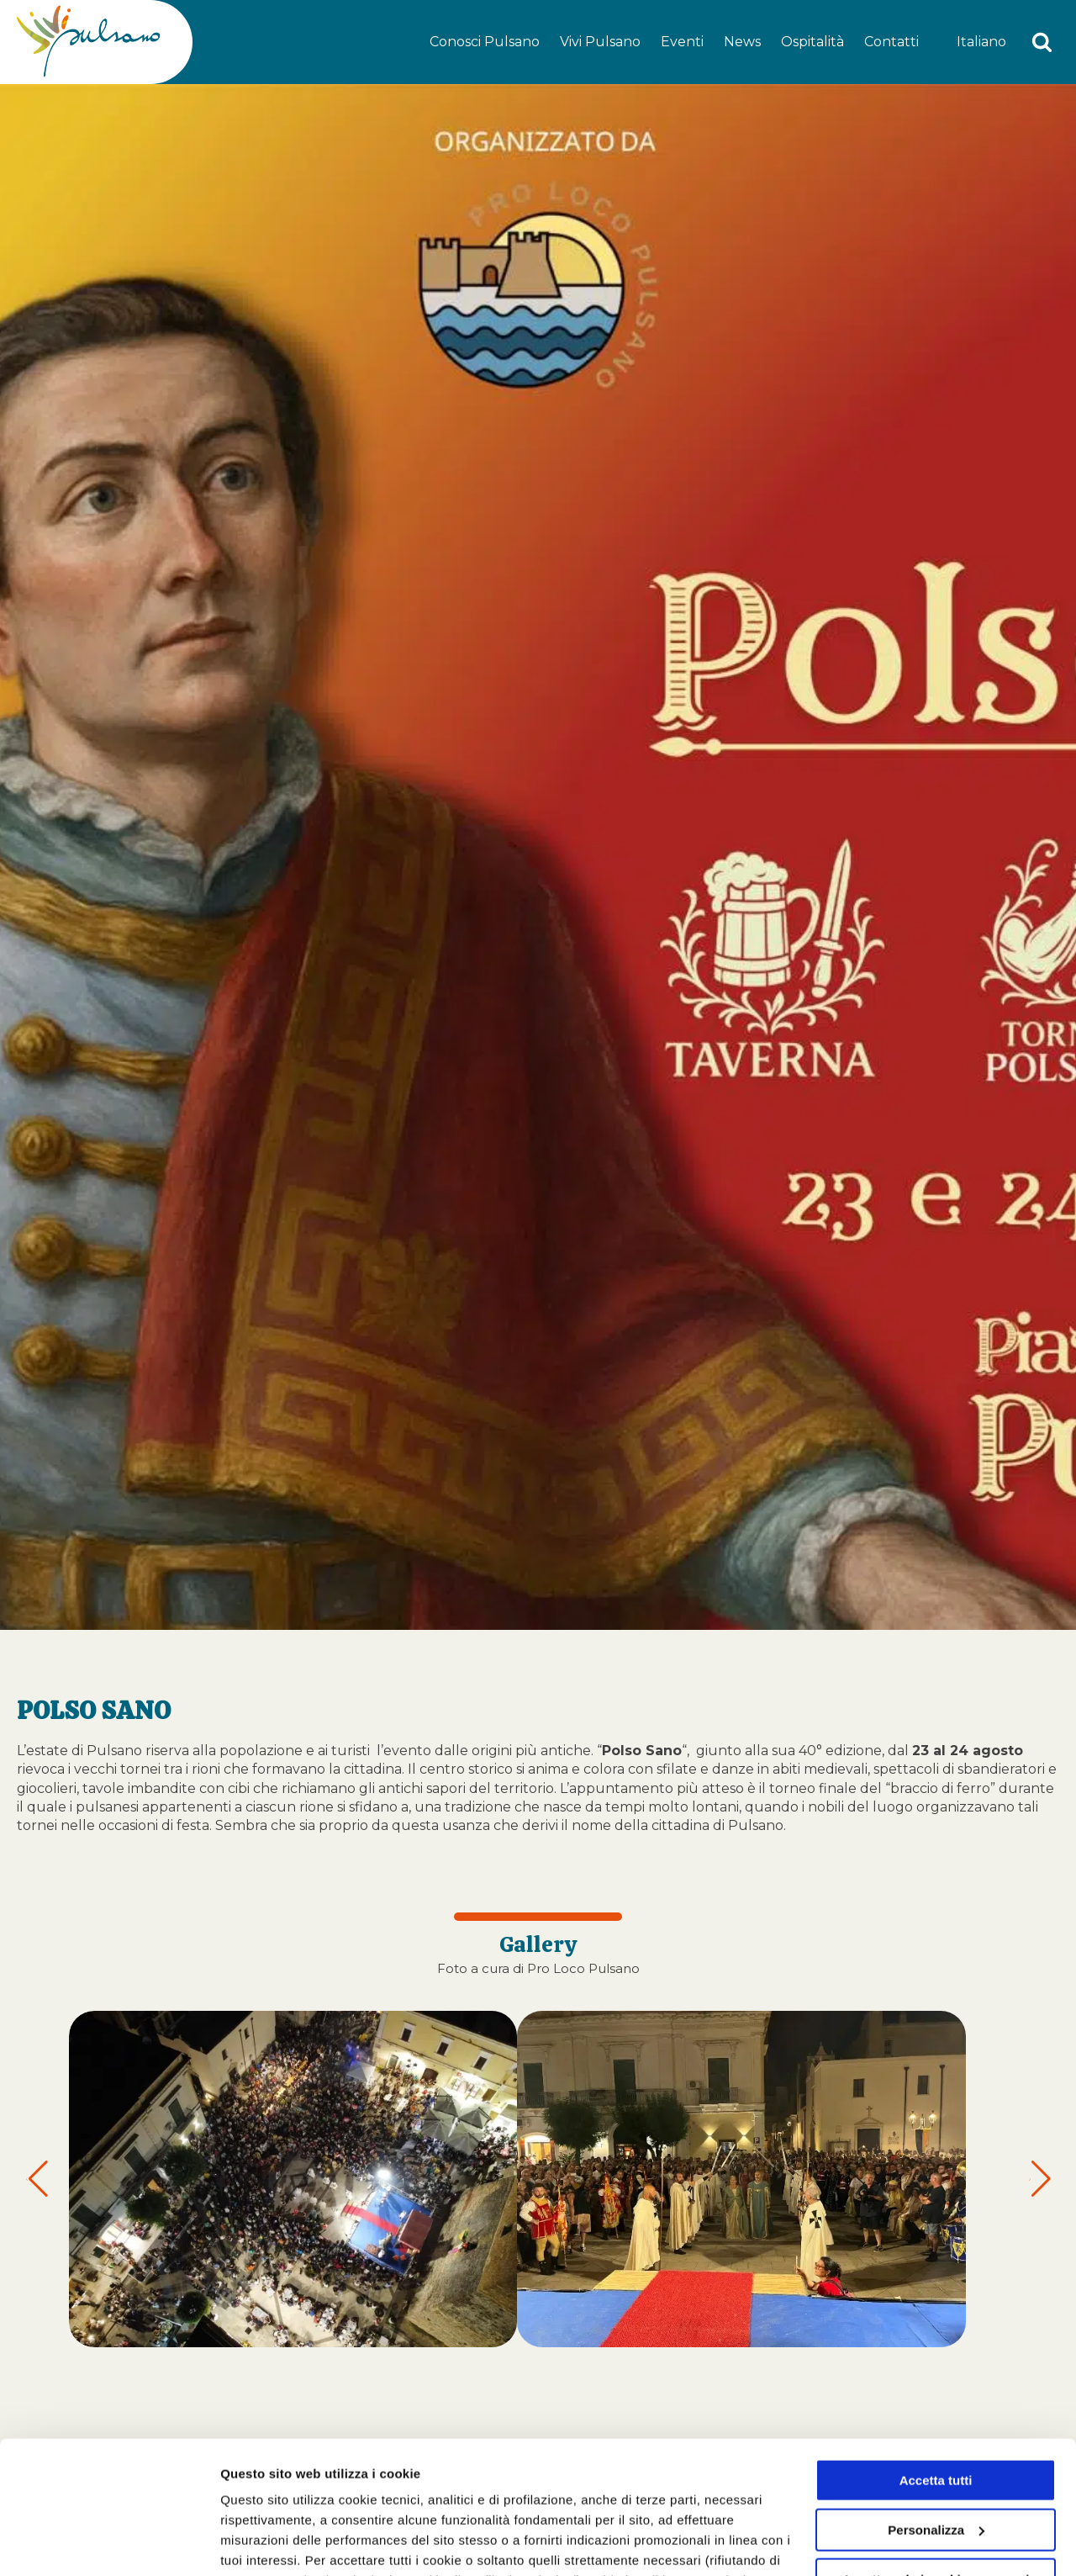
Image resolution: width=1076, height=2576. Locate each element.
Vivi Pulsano (600, 42)
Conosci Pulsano (485, 42)
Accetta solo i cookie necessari (936, 2454)
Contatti (891, 42)
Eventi (682, 42)
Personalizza (259, 2543)
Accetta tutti (936, 2356)
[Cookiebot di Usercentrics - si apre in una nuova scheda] (108, 2543)
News (742, 42)
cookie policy (746, 2496)
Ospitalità (812, 42)
